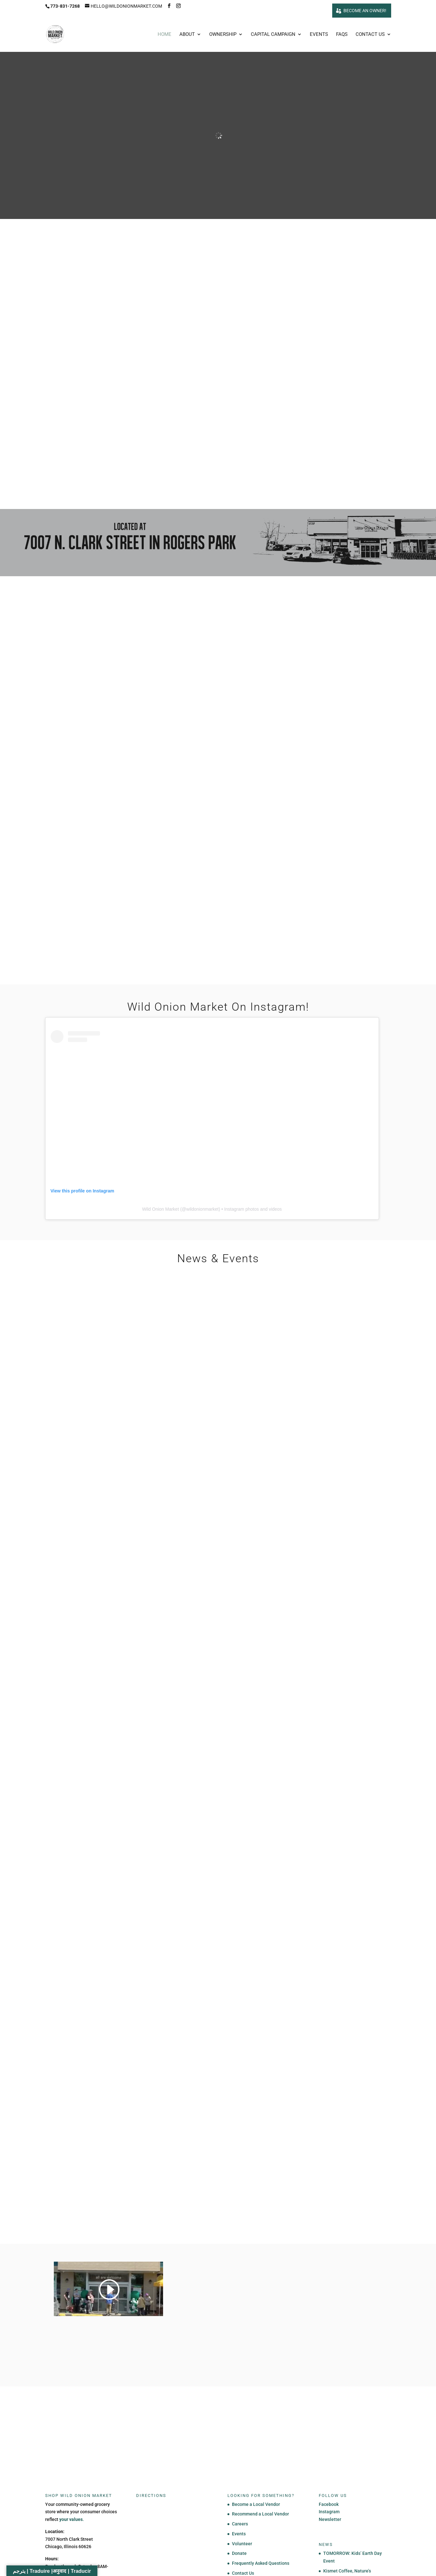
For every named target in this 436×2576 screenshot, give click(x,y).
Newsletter (330, 2520)
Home (164, 34)
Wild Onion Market (160, 1209)
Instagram (329, 2512)
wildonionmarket (202, 1209)
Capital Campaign (273, 34)
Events (319, 34)
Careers (240, 2524)
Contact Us (370, 34)
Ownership (222, 34)
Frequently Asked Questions (260, 2563)
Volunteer (242, 2544)
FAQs (342, 34)
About (187, 34)
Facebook (329, 2504)
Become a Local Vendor (256, 2504)
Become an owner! (364, 10)
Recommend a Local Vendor (260, 2514)
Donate (239, 2554)
